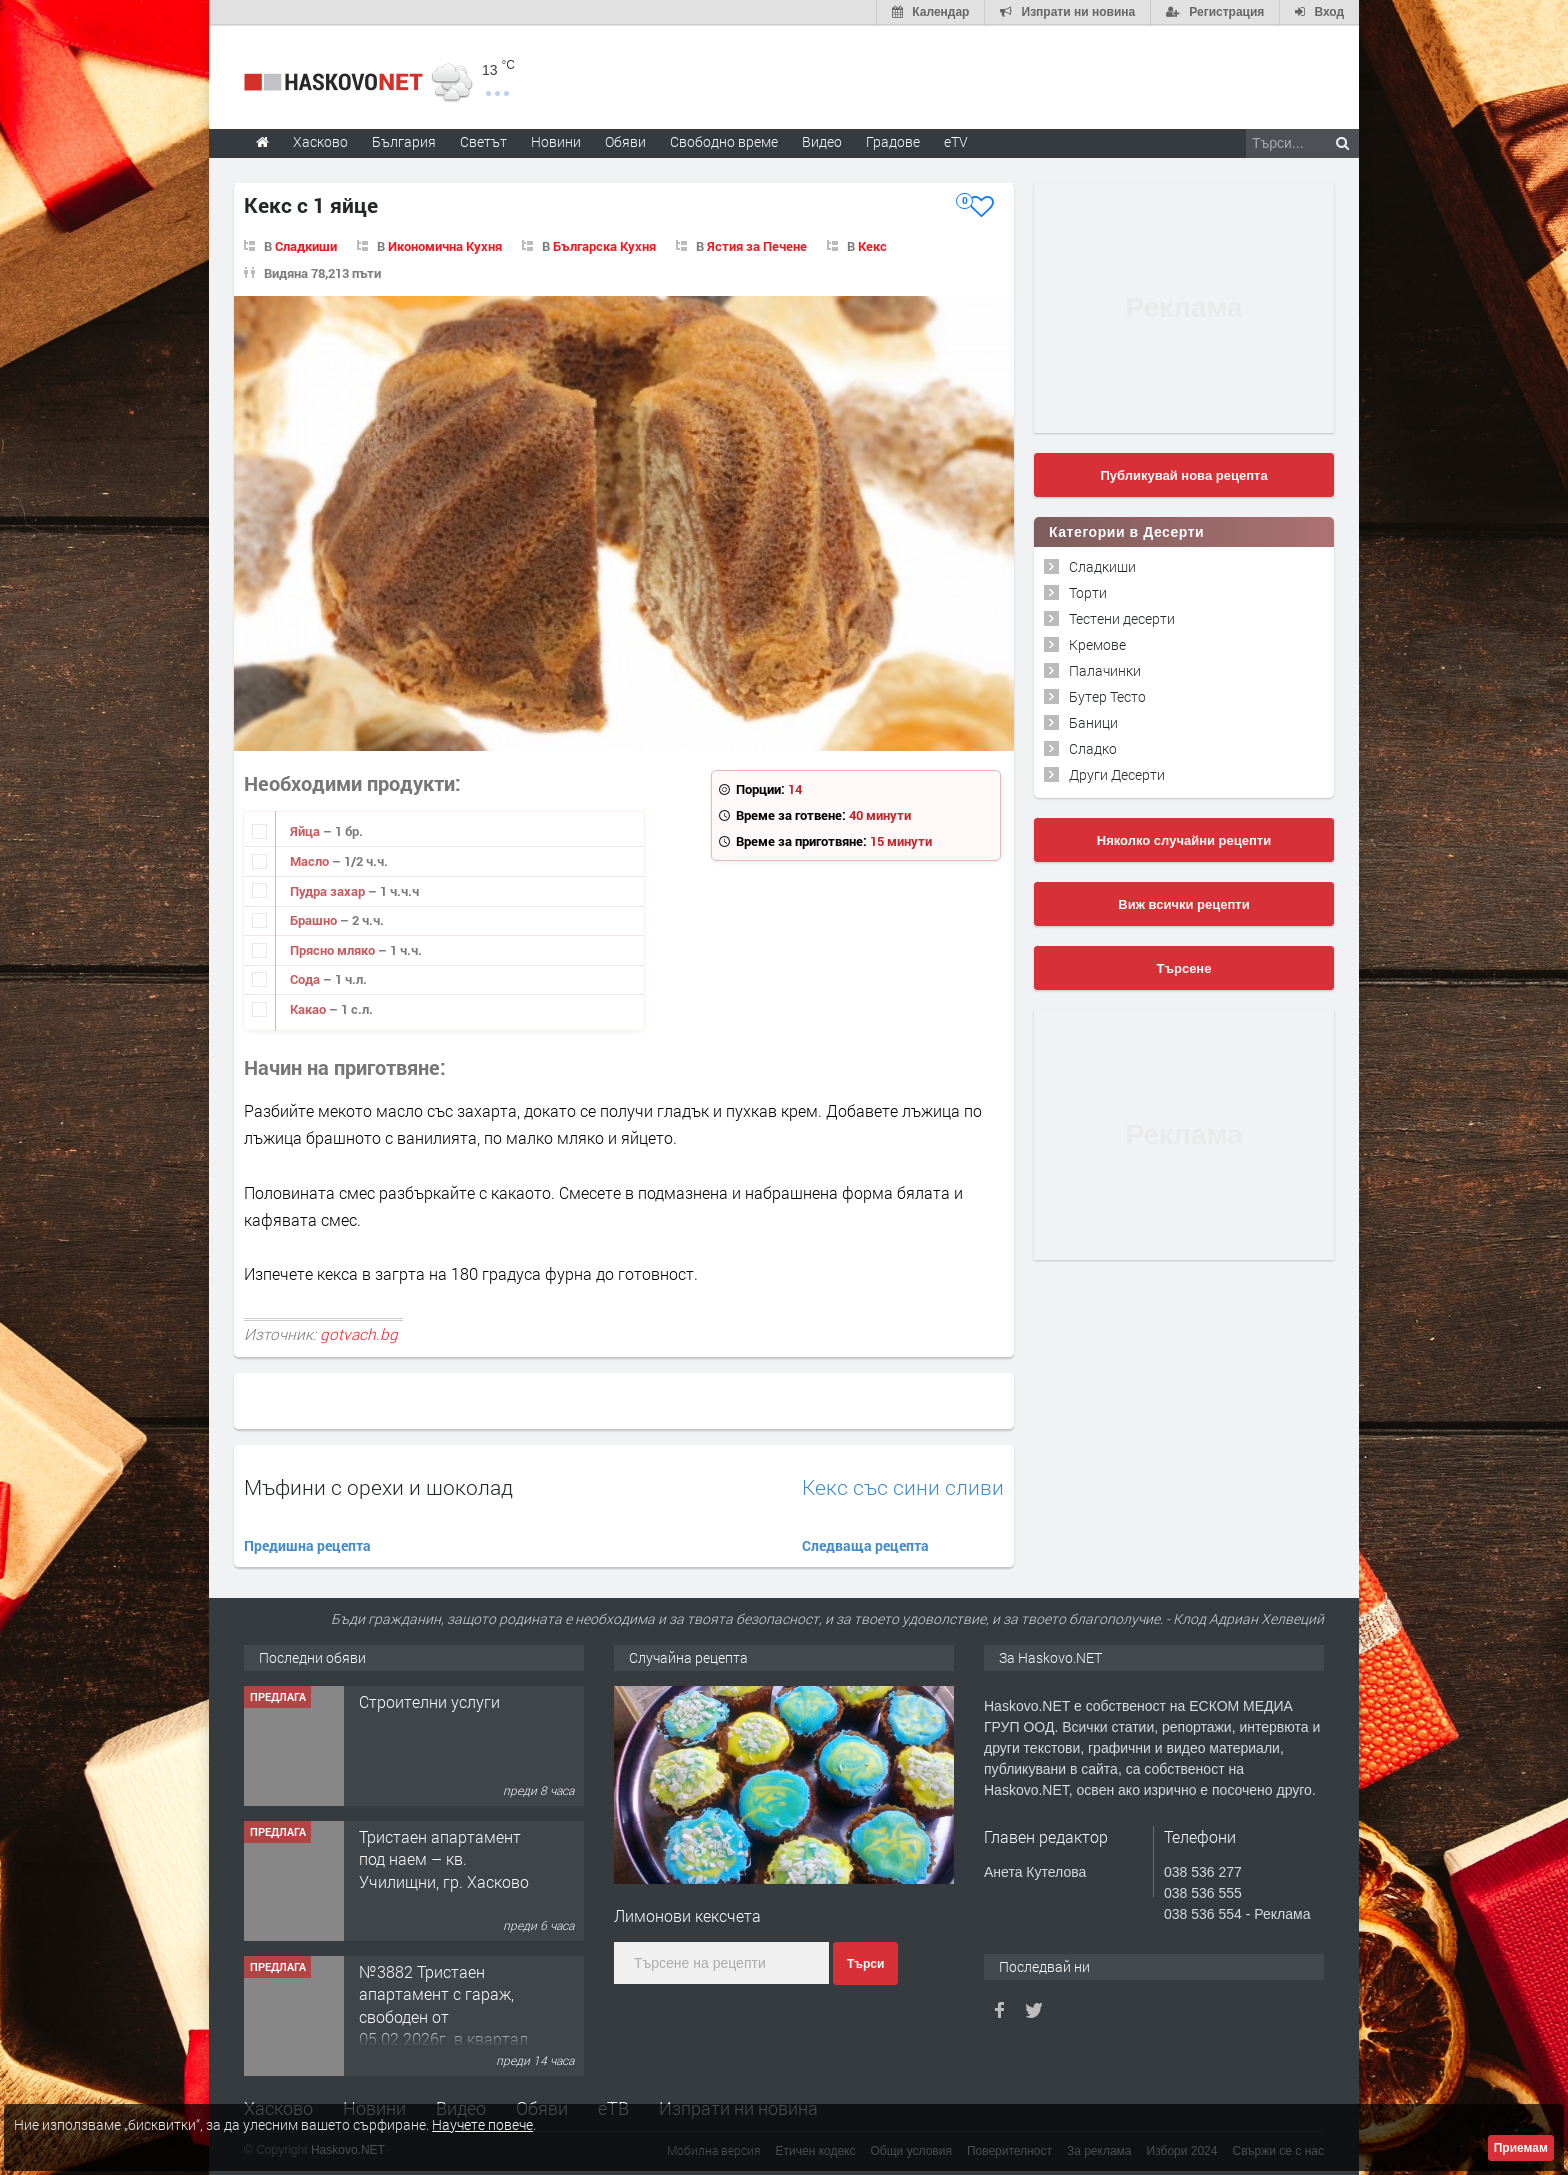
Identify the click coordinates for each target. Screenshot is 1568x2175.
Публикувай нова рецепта (1183, 474)
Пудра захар (329, 890)
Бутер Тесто (1107, 695)
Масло (311, 860)
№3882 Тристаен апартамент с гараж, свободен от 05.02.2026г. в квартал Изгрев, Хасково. (443, 2015)
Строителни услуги (429, 1700)
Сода (306, 979)
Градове (893, 140)
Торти (1088, 591)
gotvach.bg (359, 1333)
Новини (556, 140)
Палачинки (1105, 669)
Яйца (306, 831)
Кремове (1097, 643)
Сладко (1093, 747)
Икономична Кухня (445, 245)
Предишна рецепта (307, 1544)
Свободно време (724, 140)
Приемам (1521, 2148)
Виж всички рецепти (1183, 903)
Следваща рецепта (865, 1544)
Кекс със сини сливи (903, 1486)
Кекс (872, 245)
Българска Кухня (604, 245)
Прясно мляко (334, 949)
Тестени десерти (1122, 617)
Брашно (315, 920)
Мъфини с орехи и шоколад (378, 1486)
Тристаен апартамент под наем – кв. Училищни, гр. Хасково (444, 1858)
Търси (865, 1964)
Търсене (1184, 967)
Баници (1093, 721)
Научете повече (482, 2124)
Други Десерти (1117, 773)
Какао (309, 1008)
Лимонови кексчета (687, 1914)
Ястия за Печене (757, 245)
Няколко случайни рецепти (1184, 839)
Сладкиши (306, 245)
